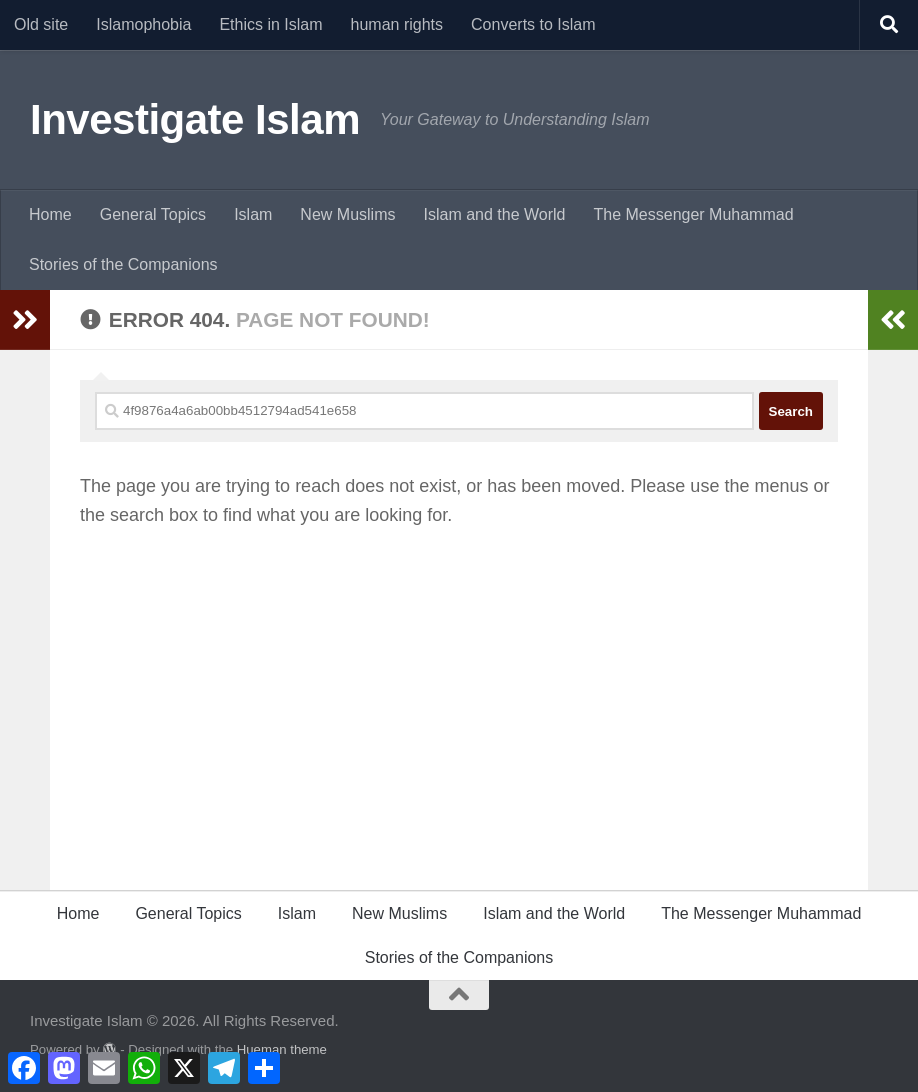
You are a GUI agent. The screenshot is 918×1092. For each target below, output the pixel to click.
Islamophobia (143, 24)
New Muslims (347, 214)
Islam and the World (494, 214)
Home (50, 214)
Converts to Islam (533, 24)
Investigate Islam (195, 119)
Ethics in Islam (270, 24)
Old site (41, 24)
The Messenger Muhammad (693, 214)
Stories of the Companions (123, 264)
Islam (253, 214)
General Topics (153, 214)
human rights (397, 24)
